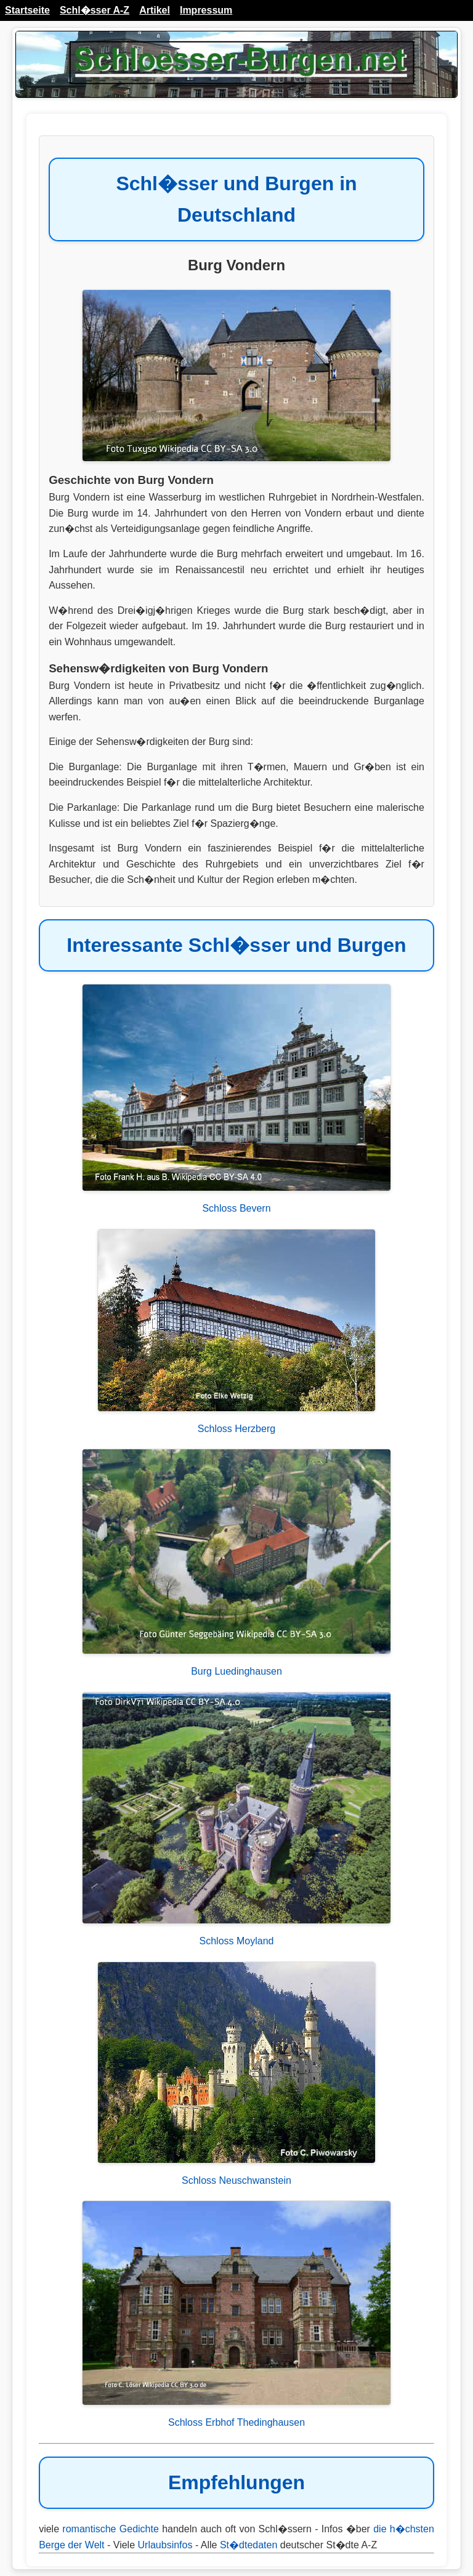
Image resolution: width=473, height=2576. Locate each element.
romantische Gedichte (110, 2529)
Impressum (206, 10)
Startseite (27, 10)
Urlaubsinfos (165, 2545)
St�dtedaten (248, 2545)
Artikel (154, 10)
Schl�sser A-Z (94, 10)
